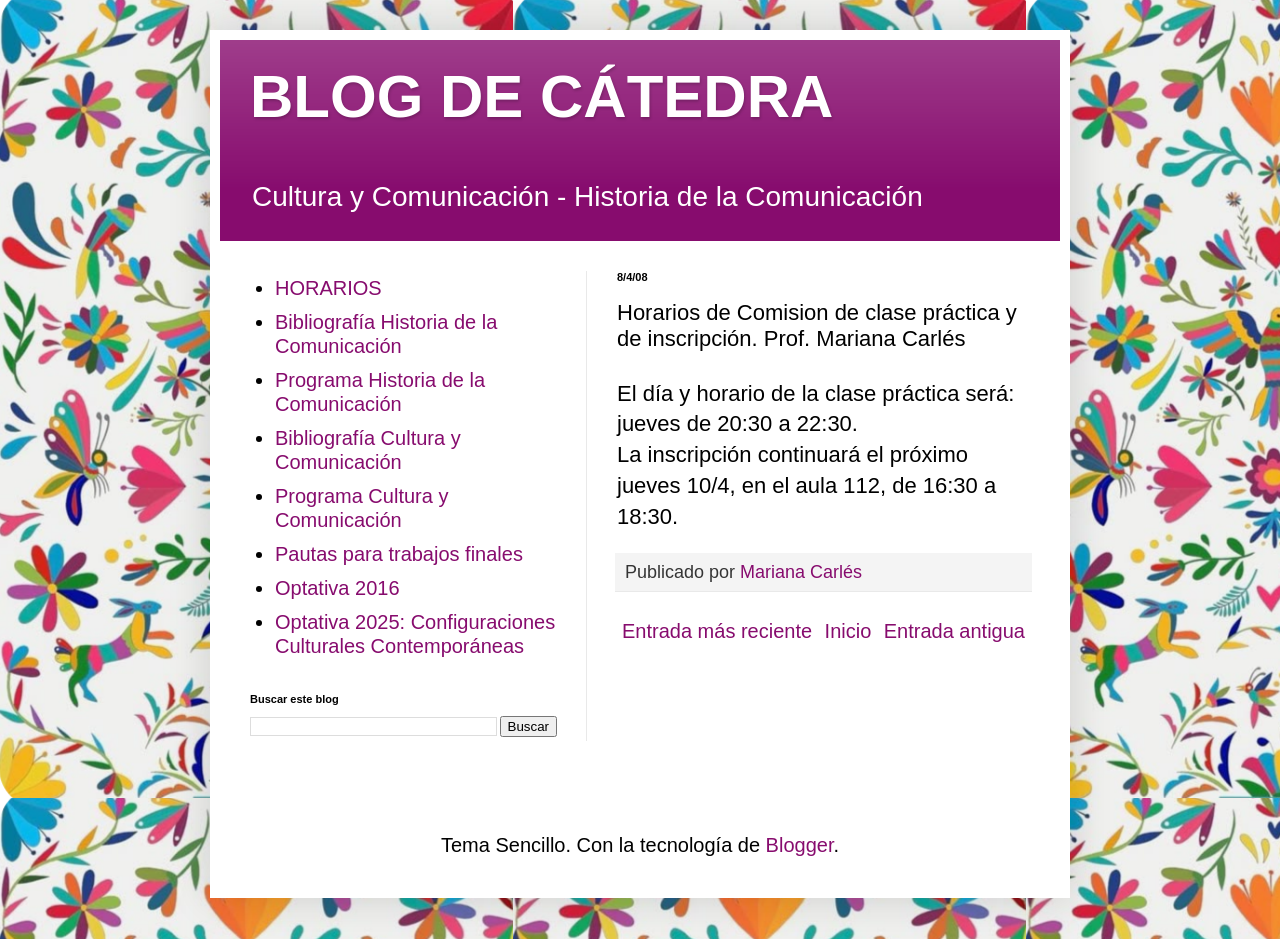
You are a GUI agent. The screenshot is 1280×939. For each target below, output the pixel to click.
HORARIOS (328, 288)
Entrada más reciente (717, 631)
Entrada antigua (954, 631)
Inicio (848, 631)
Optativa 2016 (337, 588)
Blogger (800, 845)
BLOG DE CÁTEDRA (541, 96)
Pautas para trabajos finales (399, 554)
